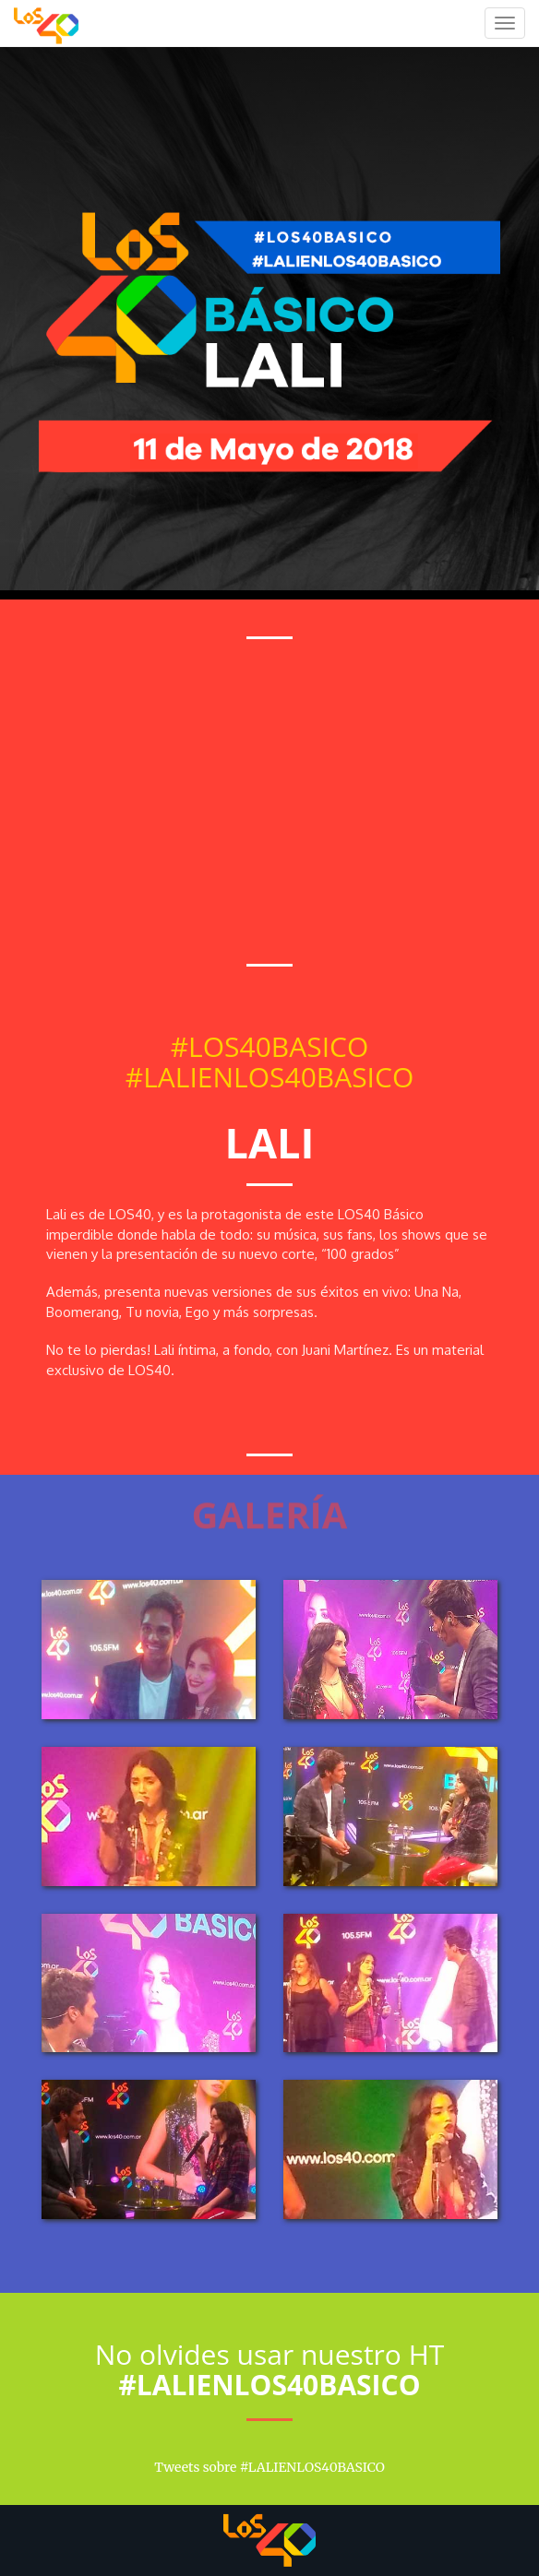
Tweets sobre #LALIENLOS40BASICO (269, 2467)
